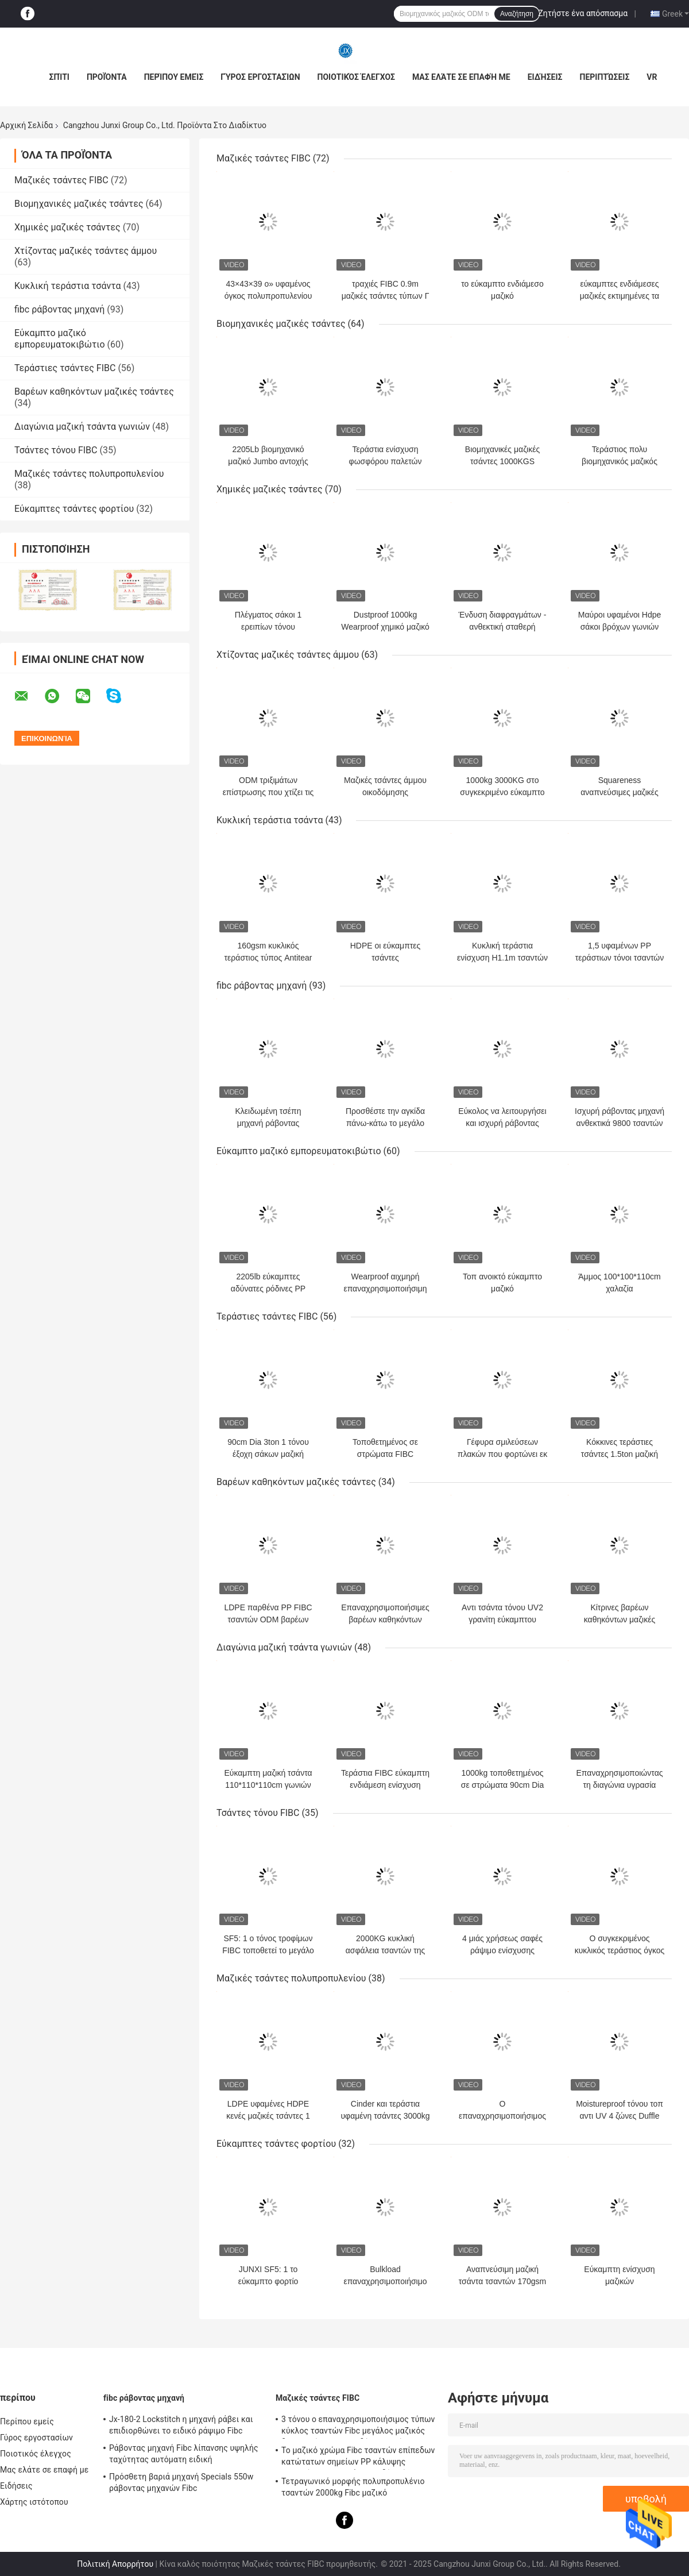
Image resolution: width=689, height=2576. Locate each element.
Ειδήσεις (545, 77)
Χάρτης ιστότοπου (34, 2501)
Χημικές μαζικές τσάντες (67, 227)
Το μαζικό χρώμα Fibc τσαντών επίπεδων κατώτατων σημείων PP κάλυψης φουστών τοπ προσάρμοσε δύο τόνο (358, 2458)
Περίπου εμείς (174, 77)
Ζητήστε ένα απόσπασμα (583, 13)
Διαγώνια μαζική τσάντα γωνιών (82, 426)
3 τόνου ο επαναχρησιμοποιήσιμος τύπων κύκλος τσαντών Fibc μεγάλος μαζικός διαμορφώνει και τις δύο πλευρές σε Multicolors (358, 2427)
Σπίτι (59, 77)
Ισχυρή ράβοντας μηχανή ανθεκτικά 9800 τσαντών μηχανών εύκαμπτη (619, 1123)
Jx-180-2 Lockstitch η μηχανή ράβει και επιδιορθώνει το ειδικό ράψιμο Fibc (181, 2425)
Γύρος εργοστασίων (260, 77)
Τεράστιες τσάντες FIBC (64, 368)
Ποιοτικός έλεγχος (356, 77)
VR (652, 77)
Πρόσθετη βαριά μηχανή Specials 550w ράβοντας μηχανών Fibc (181, 2482)
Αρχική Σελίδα (26, 125)
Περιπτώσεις (604, 77)
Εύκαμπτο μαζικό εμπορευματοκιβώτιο (59, 338)
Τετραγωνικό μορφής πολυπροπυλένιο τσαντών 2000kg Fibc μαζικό (353, 2487)
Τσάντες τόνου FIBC (56, 450)
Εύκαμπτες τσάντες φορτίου (74, 508)
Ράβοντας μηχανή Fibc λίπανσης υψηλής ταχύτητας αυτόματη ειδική (183, 2453)
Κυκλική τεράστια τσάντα (67, 285)
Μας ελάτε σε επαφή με (461, 77)
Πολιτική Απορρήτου (115, 2564)
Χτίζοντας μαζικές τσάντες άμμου (85, 250)
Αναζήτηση (516, 14)
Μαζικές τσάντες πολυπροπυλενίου (89, 473)
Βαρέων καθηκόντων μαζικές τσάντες (94, 391)
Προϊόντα (107, 77)
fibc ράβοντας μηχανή (59, 309)
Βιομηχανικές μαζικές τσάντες (79, 203)
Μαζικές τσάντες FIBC (61, 180)
